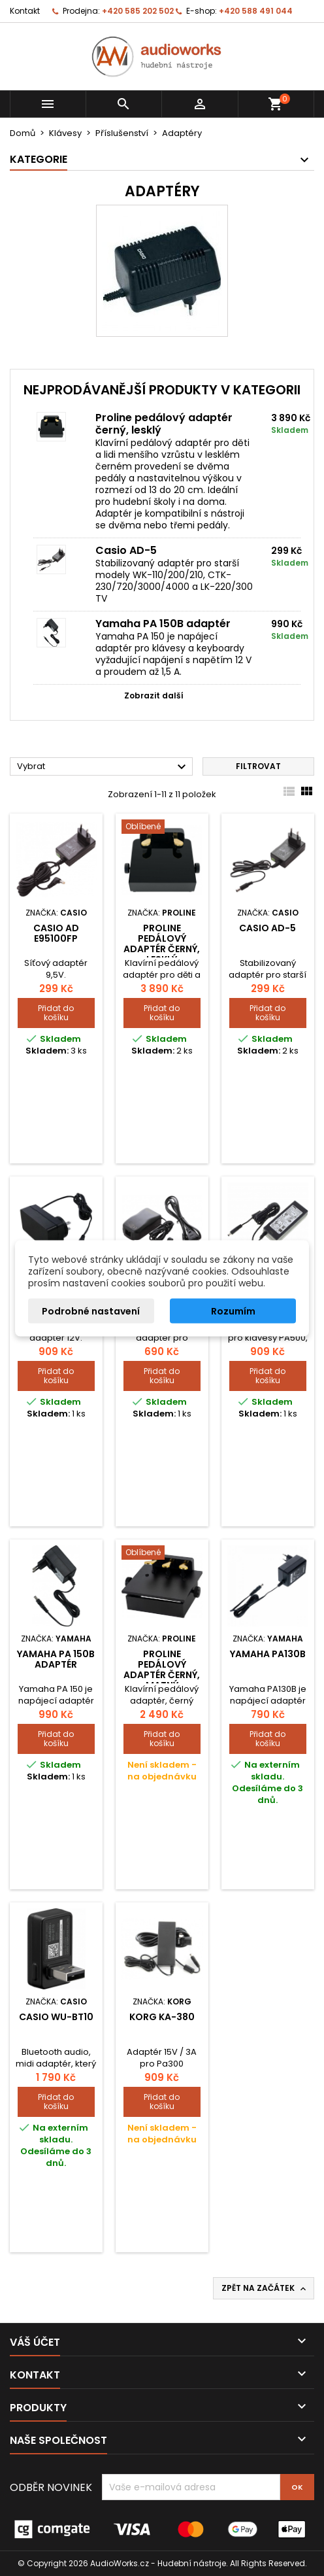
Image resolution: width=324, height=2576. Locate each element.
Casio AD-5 (126, 550)
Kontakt (25, 10)
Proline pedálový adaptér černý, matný (161, 1669)
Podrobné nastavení (91, 1310)
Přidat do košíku (56, 1013)
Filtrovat (258, 766)
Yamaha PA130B (268, 1653)
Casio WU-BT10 (56, 2016)
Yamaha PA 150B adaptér (163, 623)
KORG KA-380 (162, 2016)
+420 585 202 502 (138, 10)
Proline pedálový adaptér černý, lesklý (164, 424)
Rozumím (233, 1310)
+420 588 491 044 (256, 10)
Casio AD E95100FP (56, 933)
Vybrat (103, 767)
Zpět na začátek (264, 2288)
